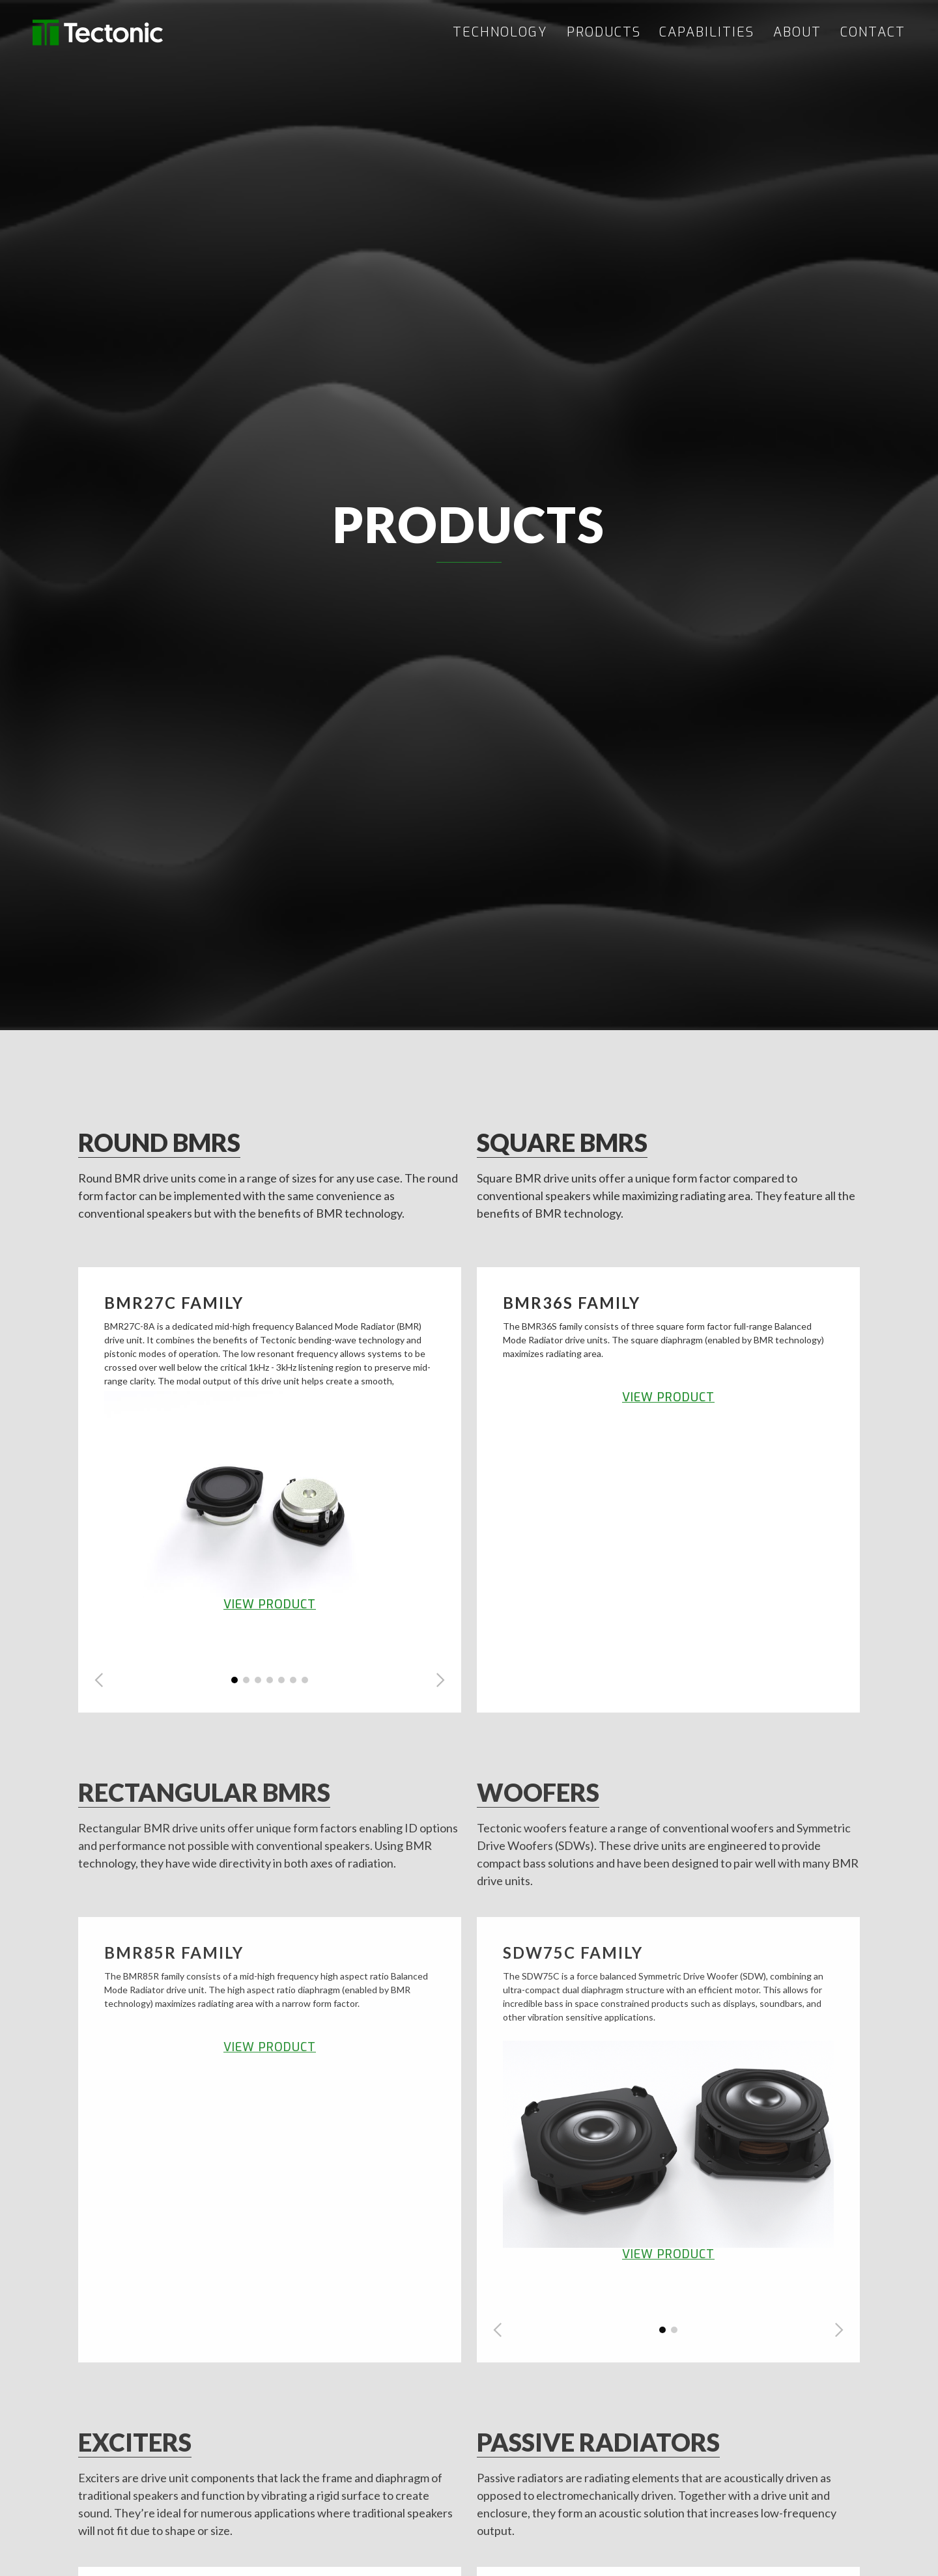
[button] (99, 1680)
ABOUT (797, 32)
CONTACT (872, 32)
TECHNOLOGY (500, 32)
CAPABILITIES (706, 32)
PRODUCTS (604, 32)
